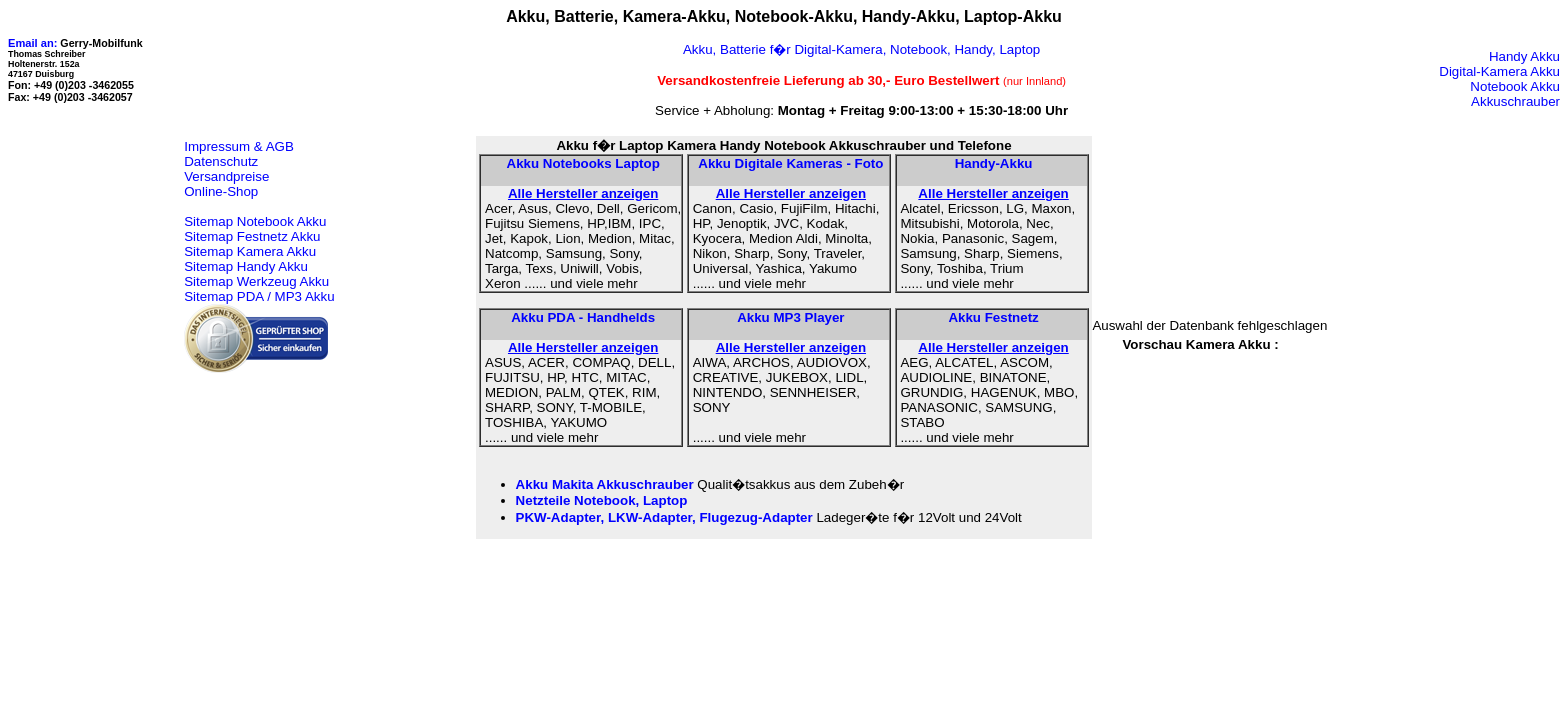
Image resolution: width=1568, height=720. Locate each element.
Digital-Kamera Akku (1499, 71)
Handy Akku (1524, 56)
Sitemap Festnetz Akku (252, 236)
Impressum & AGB (239, 146)
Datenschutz (221, 161)
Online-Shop (221, 191)
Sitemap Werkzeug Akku (256, 281)
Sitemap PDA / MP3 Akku (259, 296)
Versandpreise (226, 176)
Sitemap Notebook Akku (255, 221)
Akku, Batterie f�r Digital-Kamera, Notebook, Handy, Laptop (861, 49)
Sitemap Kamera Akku (250, 251)
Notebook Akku (1515, 86)
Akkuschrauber (1515, 101)
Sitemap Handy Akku (246, 266)
